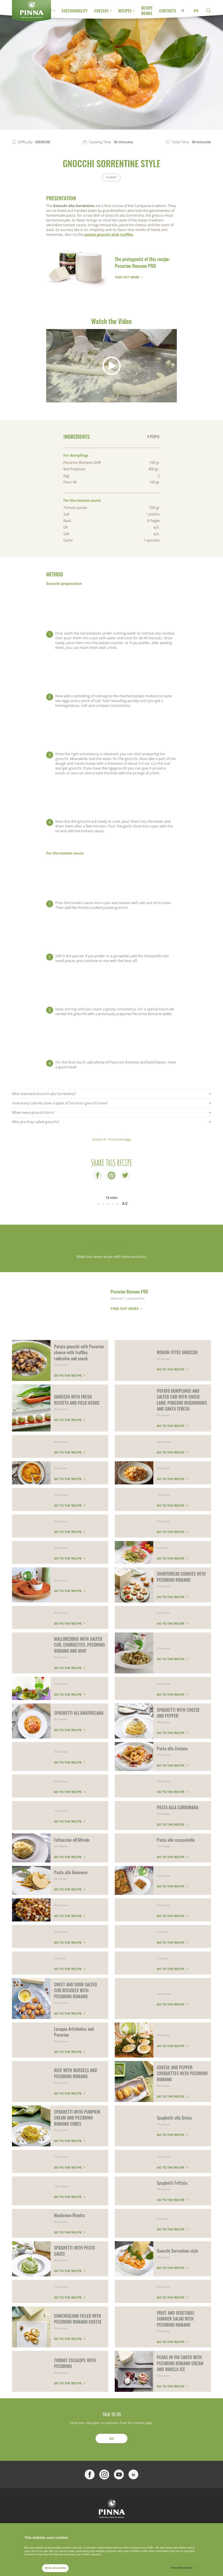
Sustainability (74, 11)
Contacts (167, 11)
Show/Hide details (181, 2567)
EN (196, 10)
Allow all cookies (55, 2567)
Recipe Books (147, 10)
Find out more (127, 277)
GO (111, 2438)
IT (182, 10)
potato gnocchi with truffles (108, 234)
